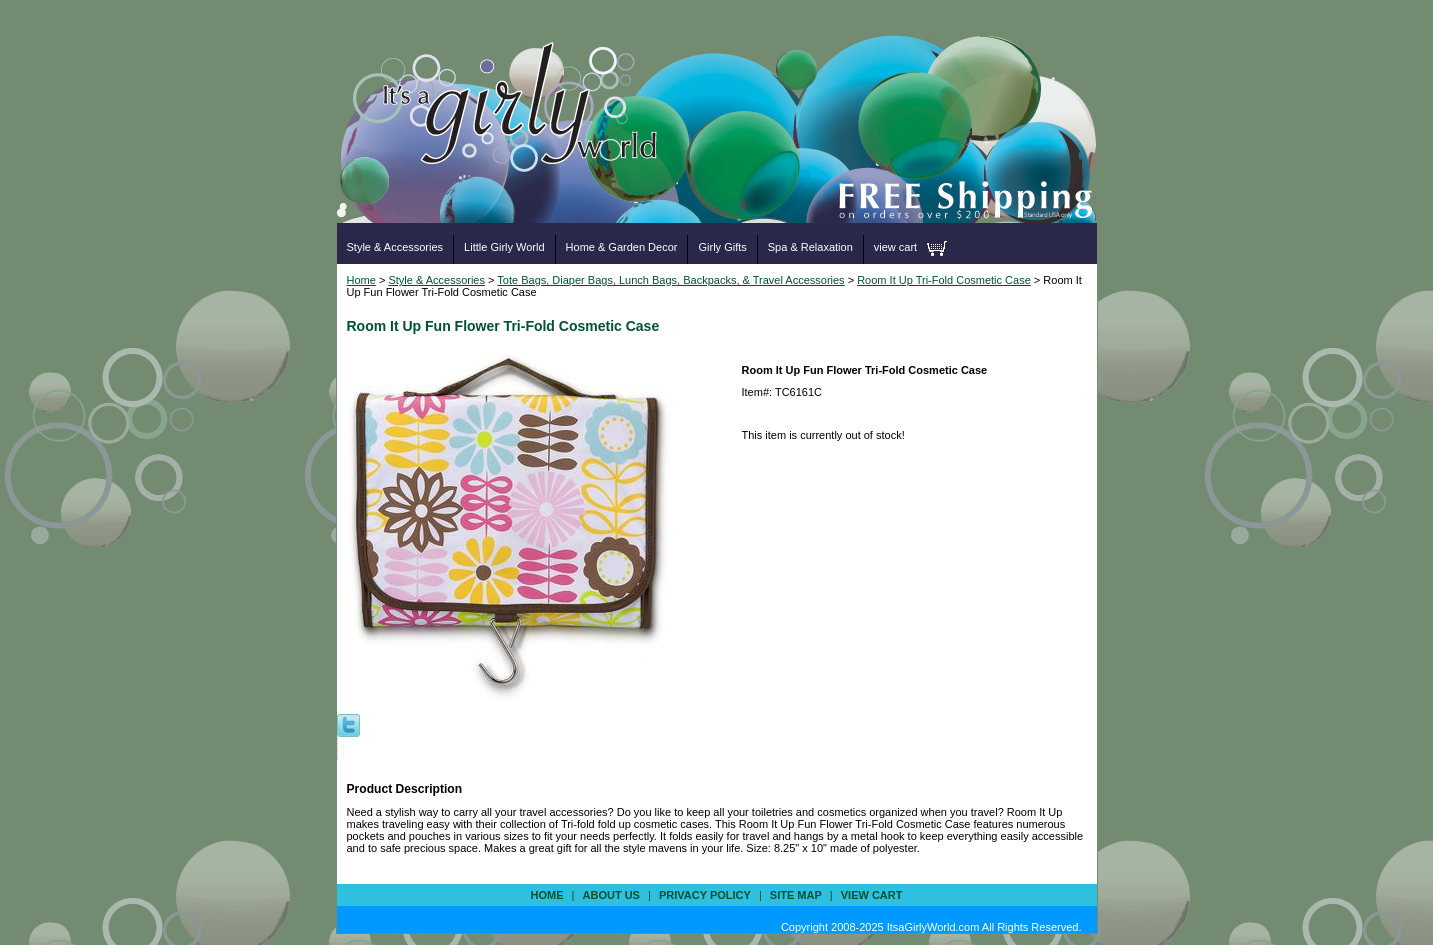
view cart (895, 247)
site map (796, 895)
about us (611, 895)
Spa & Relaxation (810, 247)
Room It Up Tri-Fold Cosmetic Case (944, 280)
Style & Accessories (395, 247)
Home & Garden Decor (622, 247)
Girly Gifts (722, 247)
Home (361, 280)
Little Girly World (504, 247)
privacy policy (705, 895)
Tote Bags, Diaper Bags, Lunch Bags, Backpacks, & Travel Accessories (670, 280)
